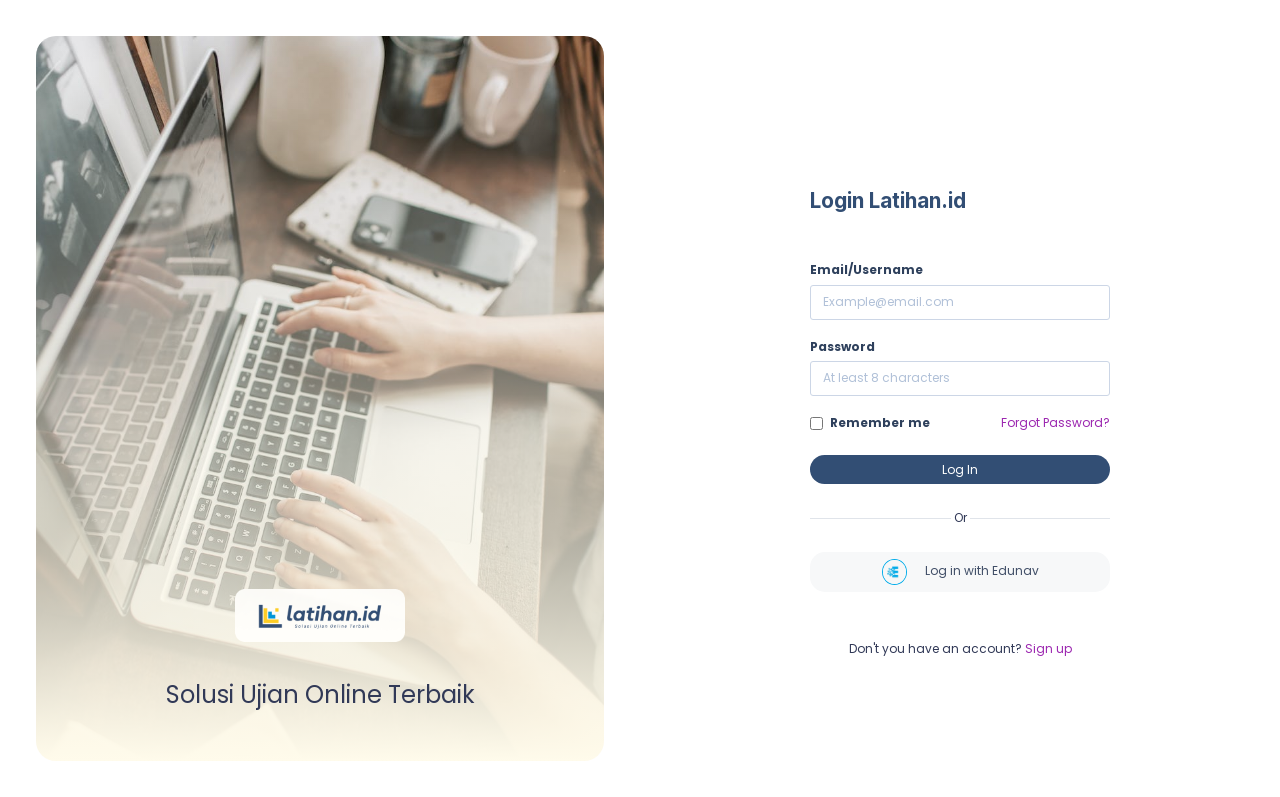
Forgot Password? (1055, 422)
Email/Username (866, 269)
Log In (960, 469)
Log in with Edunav (960, 572)
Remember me (880, 422)
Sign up (1048, 648)
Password (842, 346)
